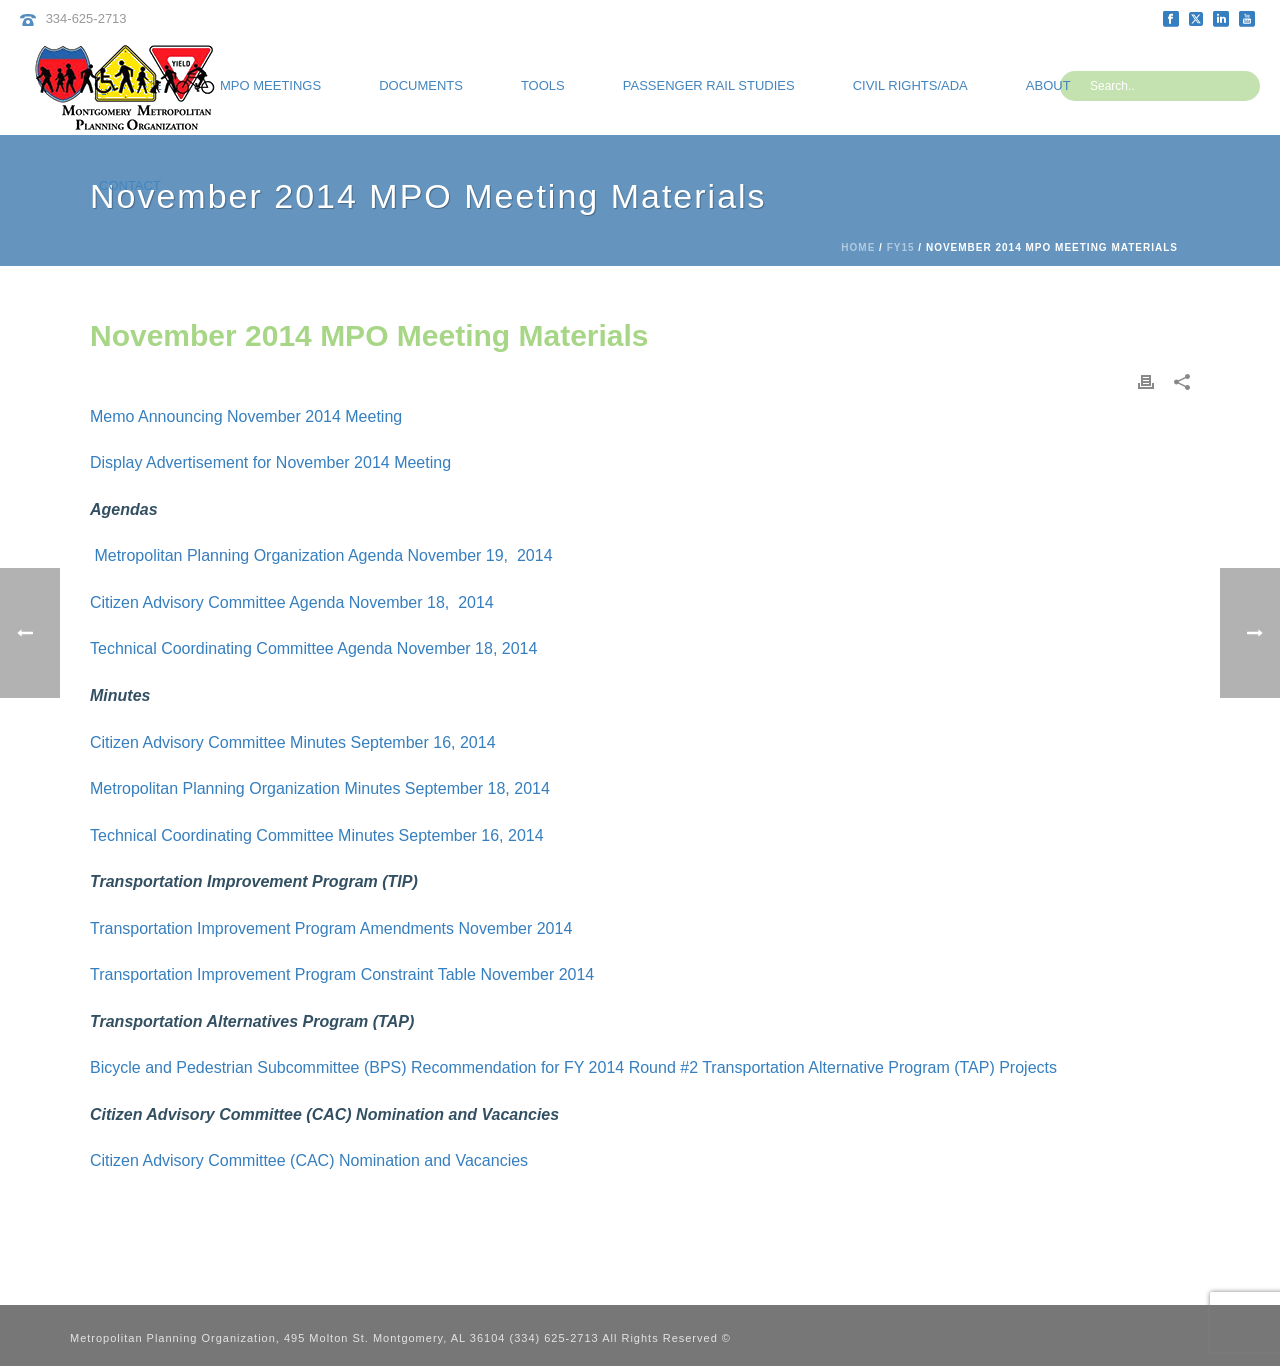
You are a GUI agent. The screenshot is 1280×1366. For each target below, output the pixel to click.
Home (858, 247)
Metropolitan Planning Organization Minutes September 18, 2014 (320, 788)
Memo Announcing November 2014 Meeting (248, 416)
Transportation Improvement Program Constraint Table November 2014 (342, 974)
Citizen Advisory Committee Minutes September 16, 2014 (293, 742)
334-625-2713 (86, 18)
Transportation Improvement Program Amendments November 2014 (331, 928)
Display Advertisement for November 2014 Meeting (270, 462)
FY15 (901, 247)
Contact (130, 185)
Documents (421, 85)
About (1048, 85)
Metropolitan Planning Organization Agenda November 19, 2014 (321, 555)
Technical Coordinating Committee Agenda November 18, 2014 (313, 648)
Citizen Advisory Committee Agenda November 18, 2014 (292, 602)
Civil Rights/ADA (910, 85)
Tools (543, 85)
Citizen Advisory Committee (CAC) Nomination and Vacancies (309, 1160)
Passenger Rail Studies (709, 85)
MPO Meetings (270, 85)
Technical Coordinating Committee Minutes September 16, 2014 (317, 835)
